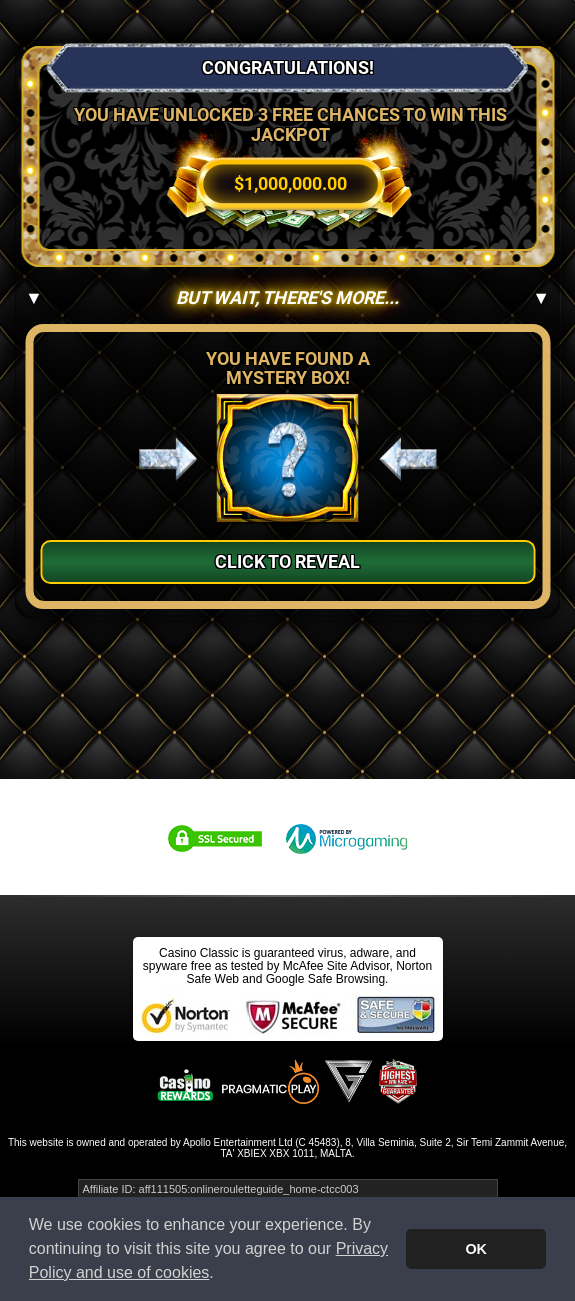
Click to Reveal (287, 561)
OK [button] (476, 1249)
